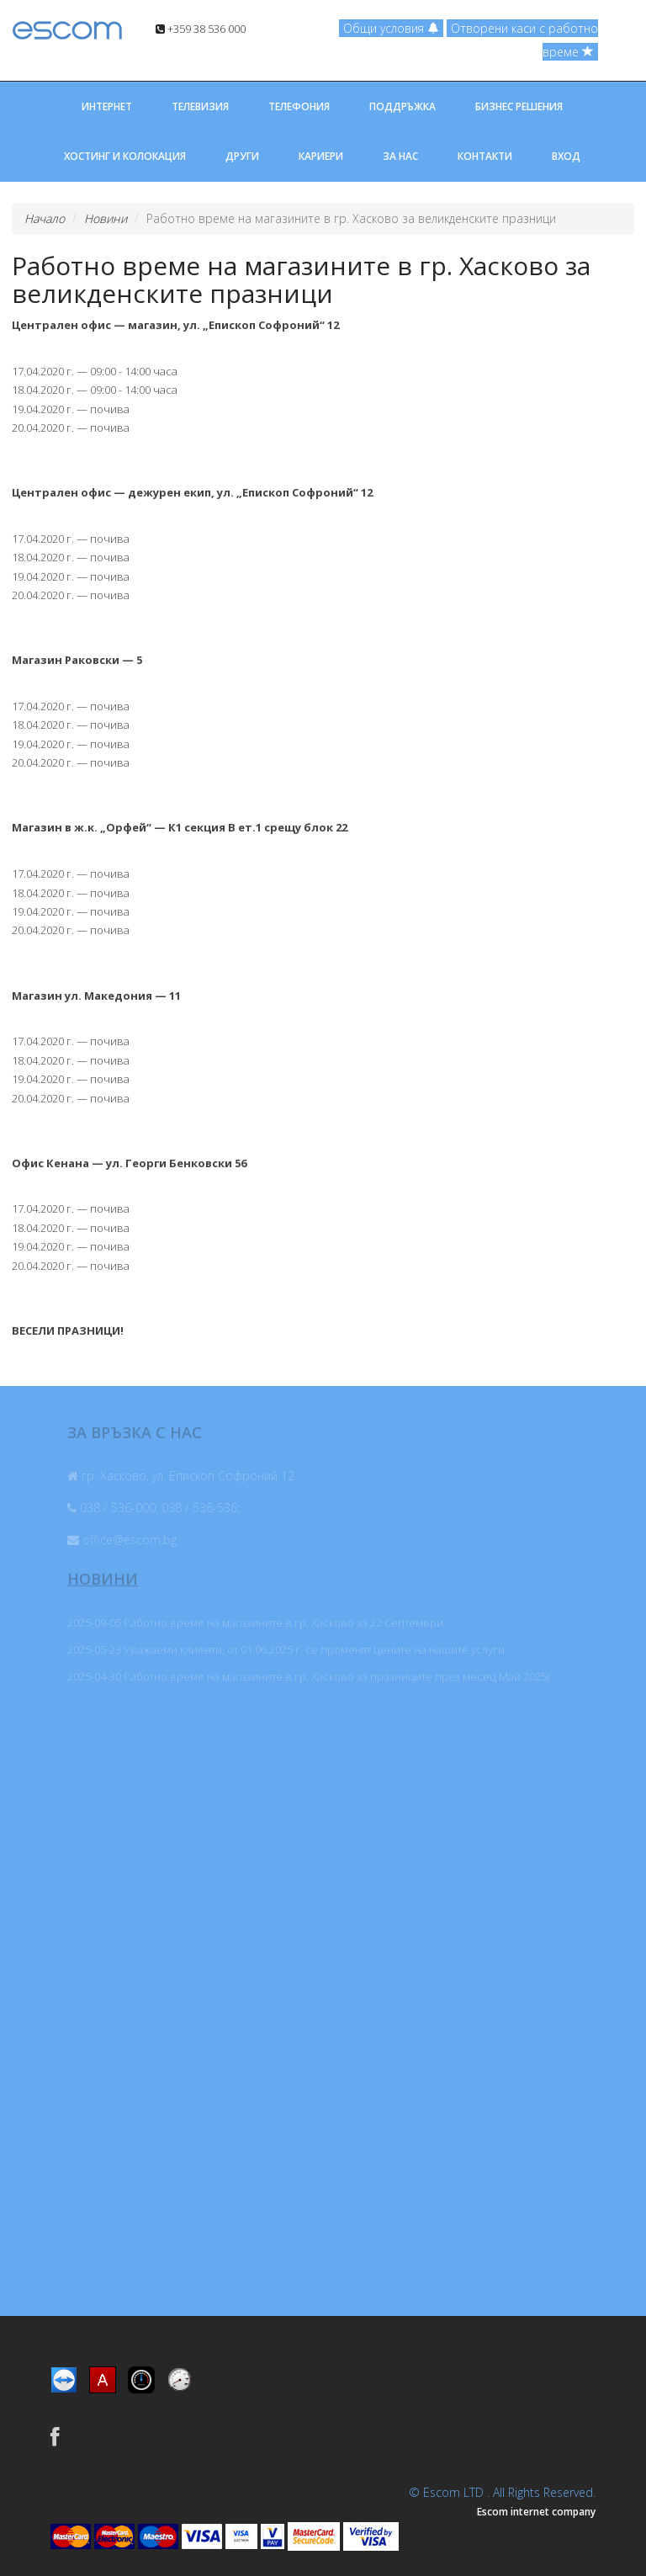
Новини (105, 218)
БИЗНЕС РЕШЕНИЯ (519, 106)
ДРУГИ (242, 156)
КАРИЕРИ (321, 156)
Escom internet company (536, 2511)
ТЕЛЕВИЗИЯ (200, 106)
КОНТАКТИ (485, 156)
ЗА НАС (400, 156)
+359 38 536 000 (201, 28)
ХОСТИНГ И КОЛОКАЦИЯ (125, 156)
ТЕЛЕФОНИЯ (299, 106)
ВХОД (566, 156)
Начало (44, 218)
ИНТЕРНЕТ (107, 106)
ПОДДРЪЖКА (402, 106)
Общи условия (391, 28)
